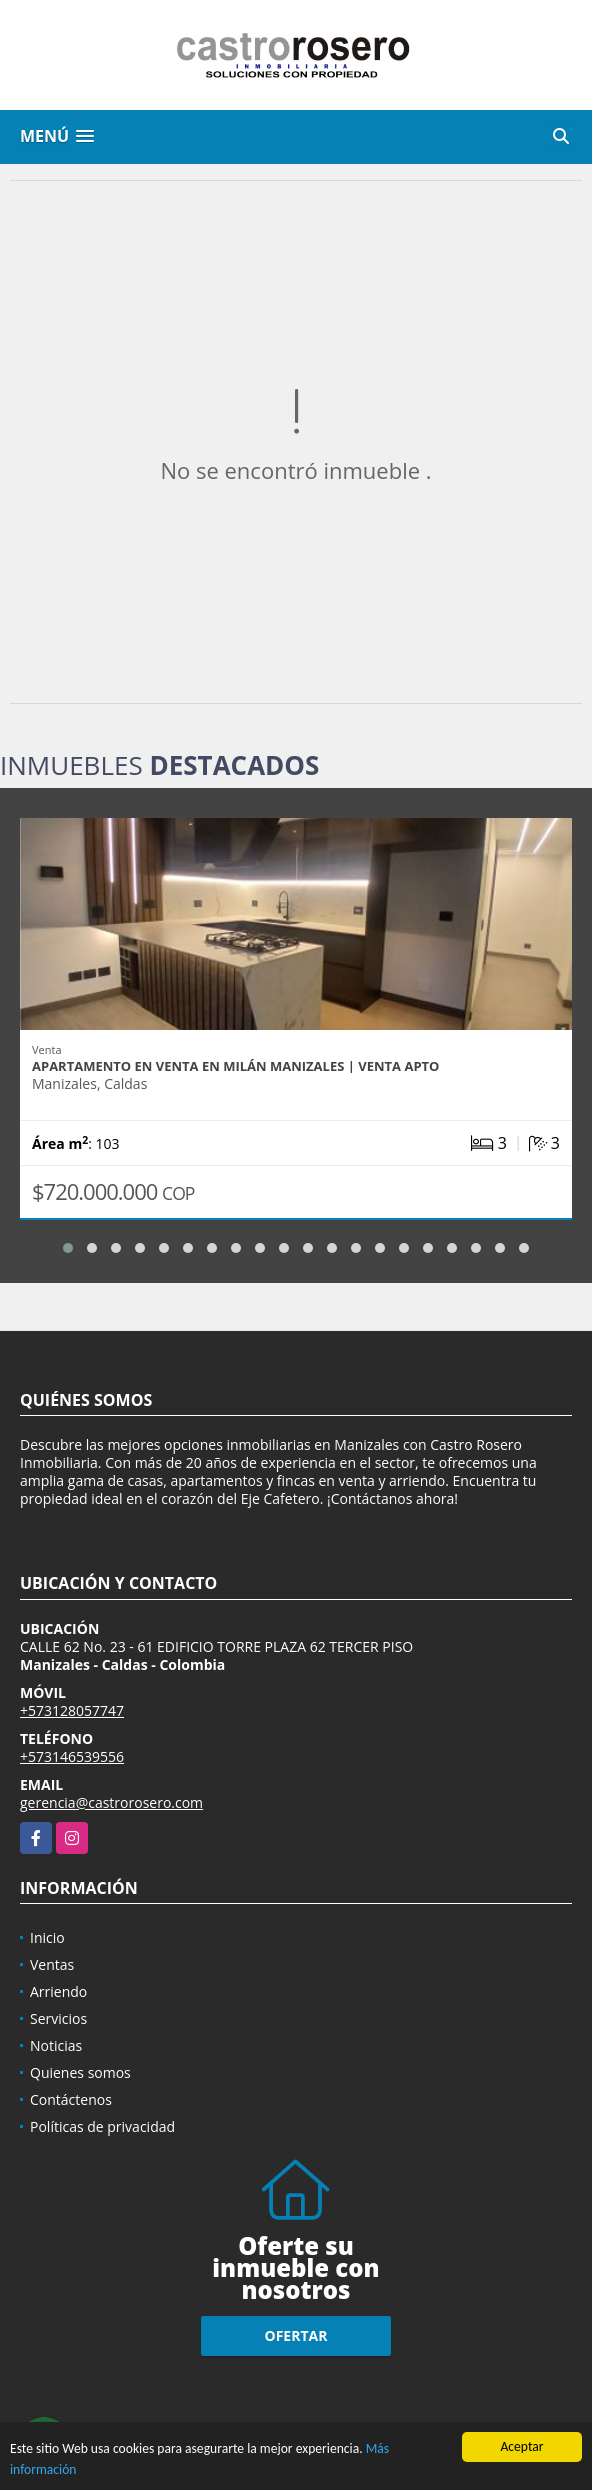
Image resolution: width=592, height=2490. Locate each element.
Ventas (52, 1964)
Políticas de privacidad (102, 2126)
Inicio (47, 1937)
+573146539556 (72, 1756)
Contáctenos (71, 2099)
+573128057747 (72, 1710)
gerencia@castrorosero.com (111, 1802)
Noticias (56, 2045)
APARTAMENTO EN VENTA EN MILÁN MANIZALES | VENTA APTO (235, 1066)
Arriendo (58, 1991)
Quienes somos (80, 2072)
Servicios (58, 2018)
